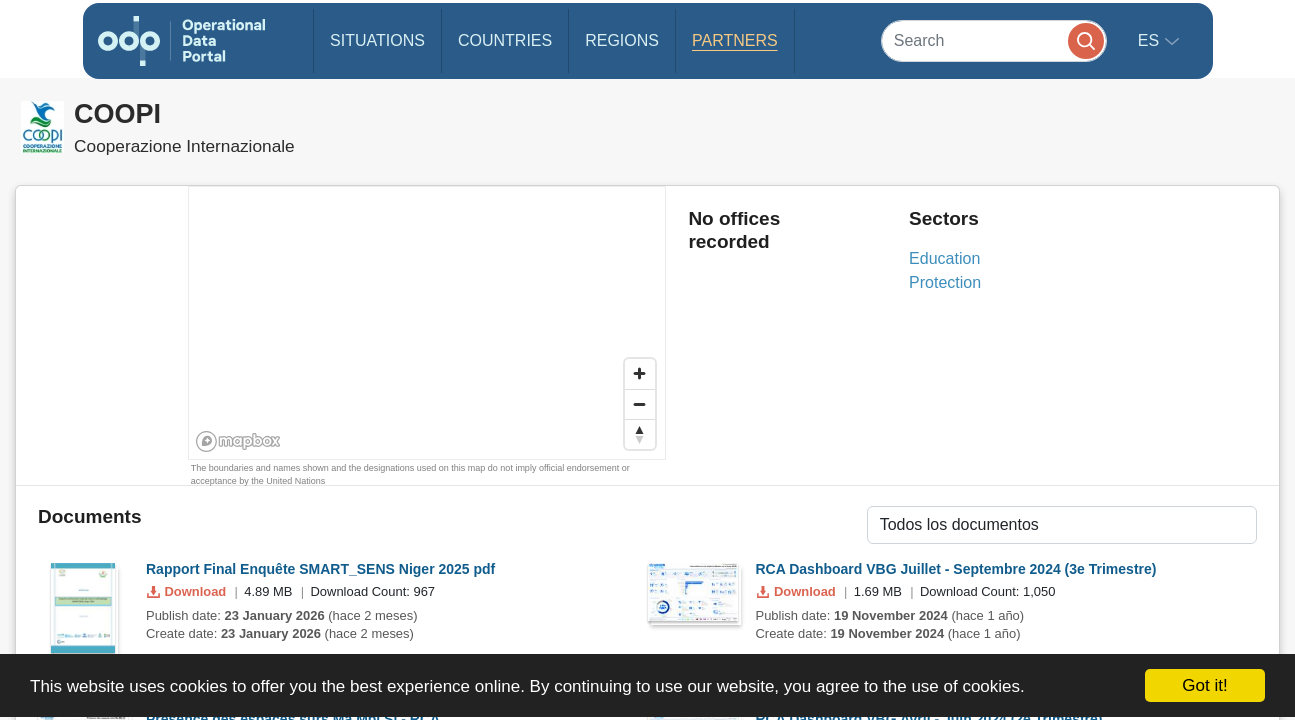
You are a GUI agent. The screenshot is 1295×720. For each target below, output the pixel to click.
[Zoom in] (640, 374)
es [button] (1151, 40)
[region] (428, 324)
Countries (505, 40)
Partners (735, 40)
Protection (945, 282)
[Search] (994, 40)
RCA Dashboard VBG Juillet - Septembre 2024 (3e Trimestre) (956, 569)
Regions (622, 40)
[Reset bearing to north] (640, 434)
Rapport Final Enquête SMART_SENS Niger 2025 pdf (320, 569)
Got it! (1204, 685)
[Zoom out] (640, 404)
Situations (377, 40)
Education (944, 258)
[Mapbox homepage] (238, 441)
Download (188, 591)
